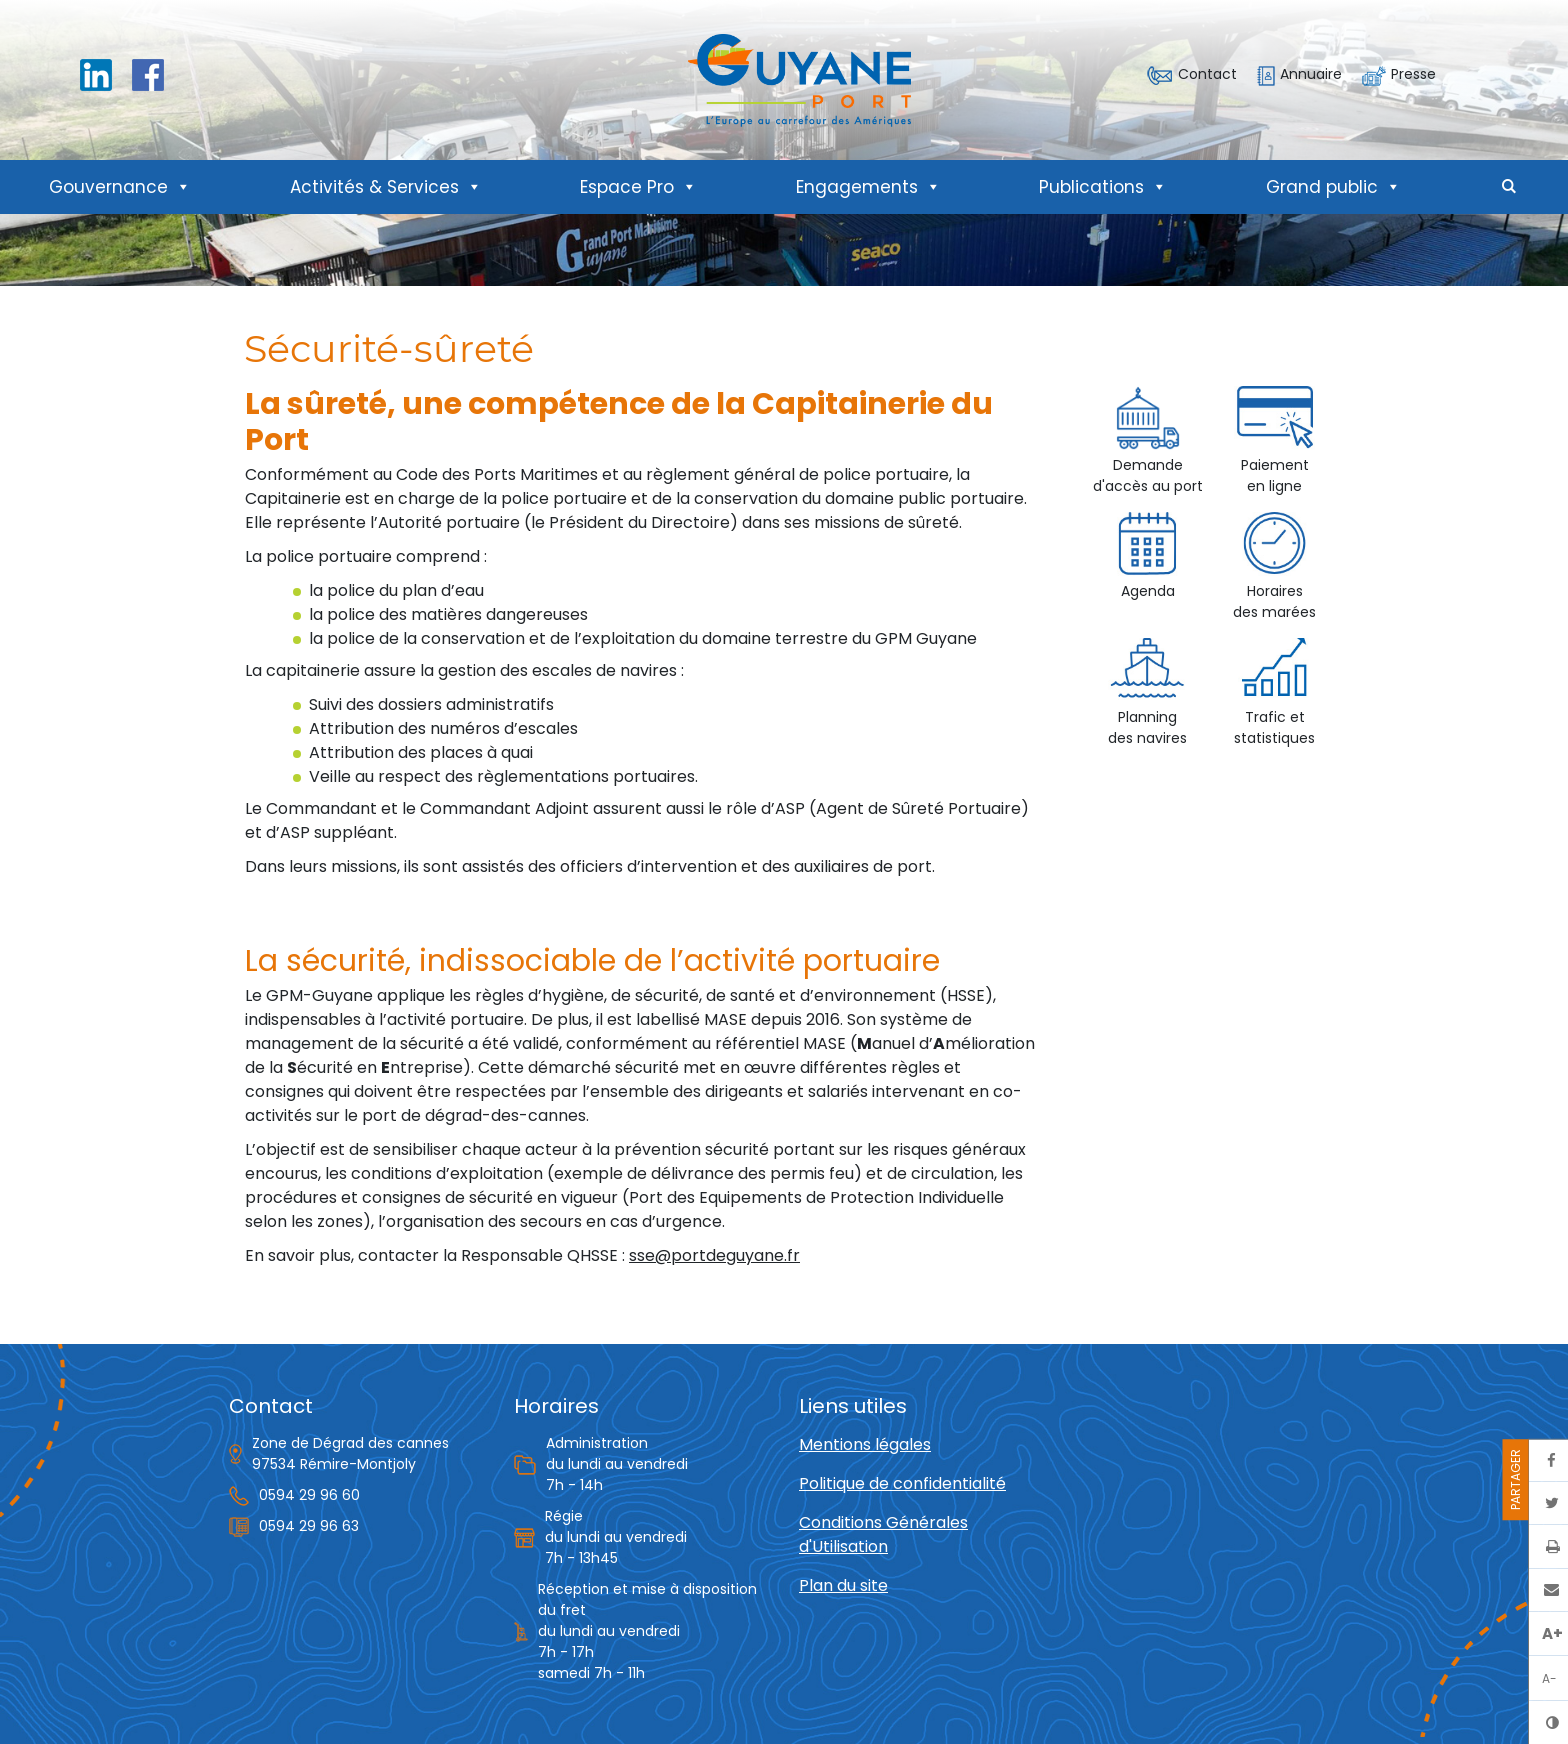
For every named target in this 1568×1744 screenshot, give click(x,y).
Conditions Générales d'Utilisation (883, 1534)
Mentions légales (865, 1444)
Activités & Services (386, 187)
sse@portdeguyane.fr (714, 1255)
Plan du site (843, 1585)
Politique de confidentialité (902, 1483)
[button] (1509, 187)
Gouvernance (120, 187)
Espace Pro (638, 187)
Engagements (868, 187)
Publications (1103, 187)
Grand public (1333, 187)
